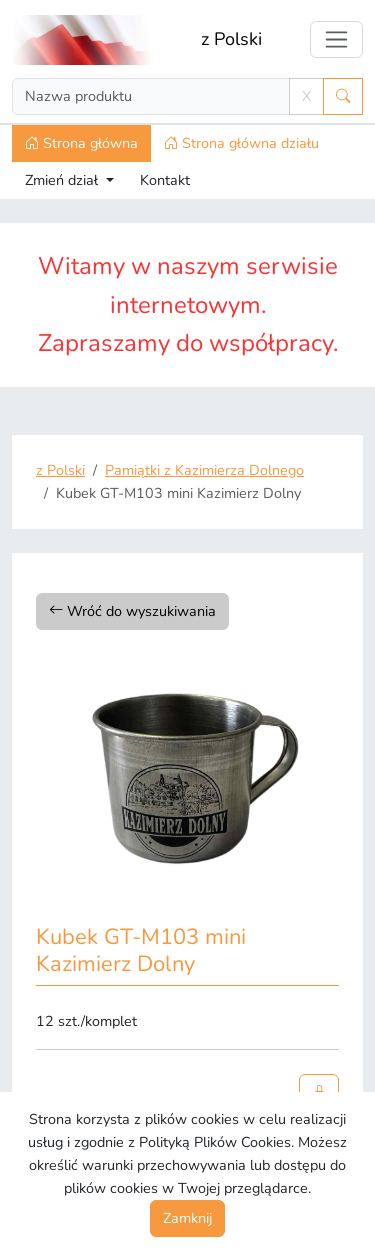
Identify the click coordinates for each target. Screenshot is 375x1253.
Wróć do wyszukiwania (132, 611)
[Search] (151, 96)
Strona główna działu (241, 143)
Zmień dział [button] (63, 180)
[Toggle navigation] (336, 39)
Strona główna (81, 143)
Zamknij (187, 1218)
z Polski (231, 39)
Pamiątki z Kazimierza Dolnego (204, 470)
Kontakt (165, 180)
